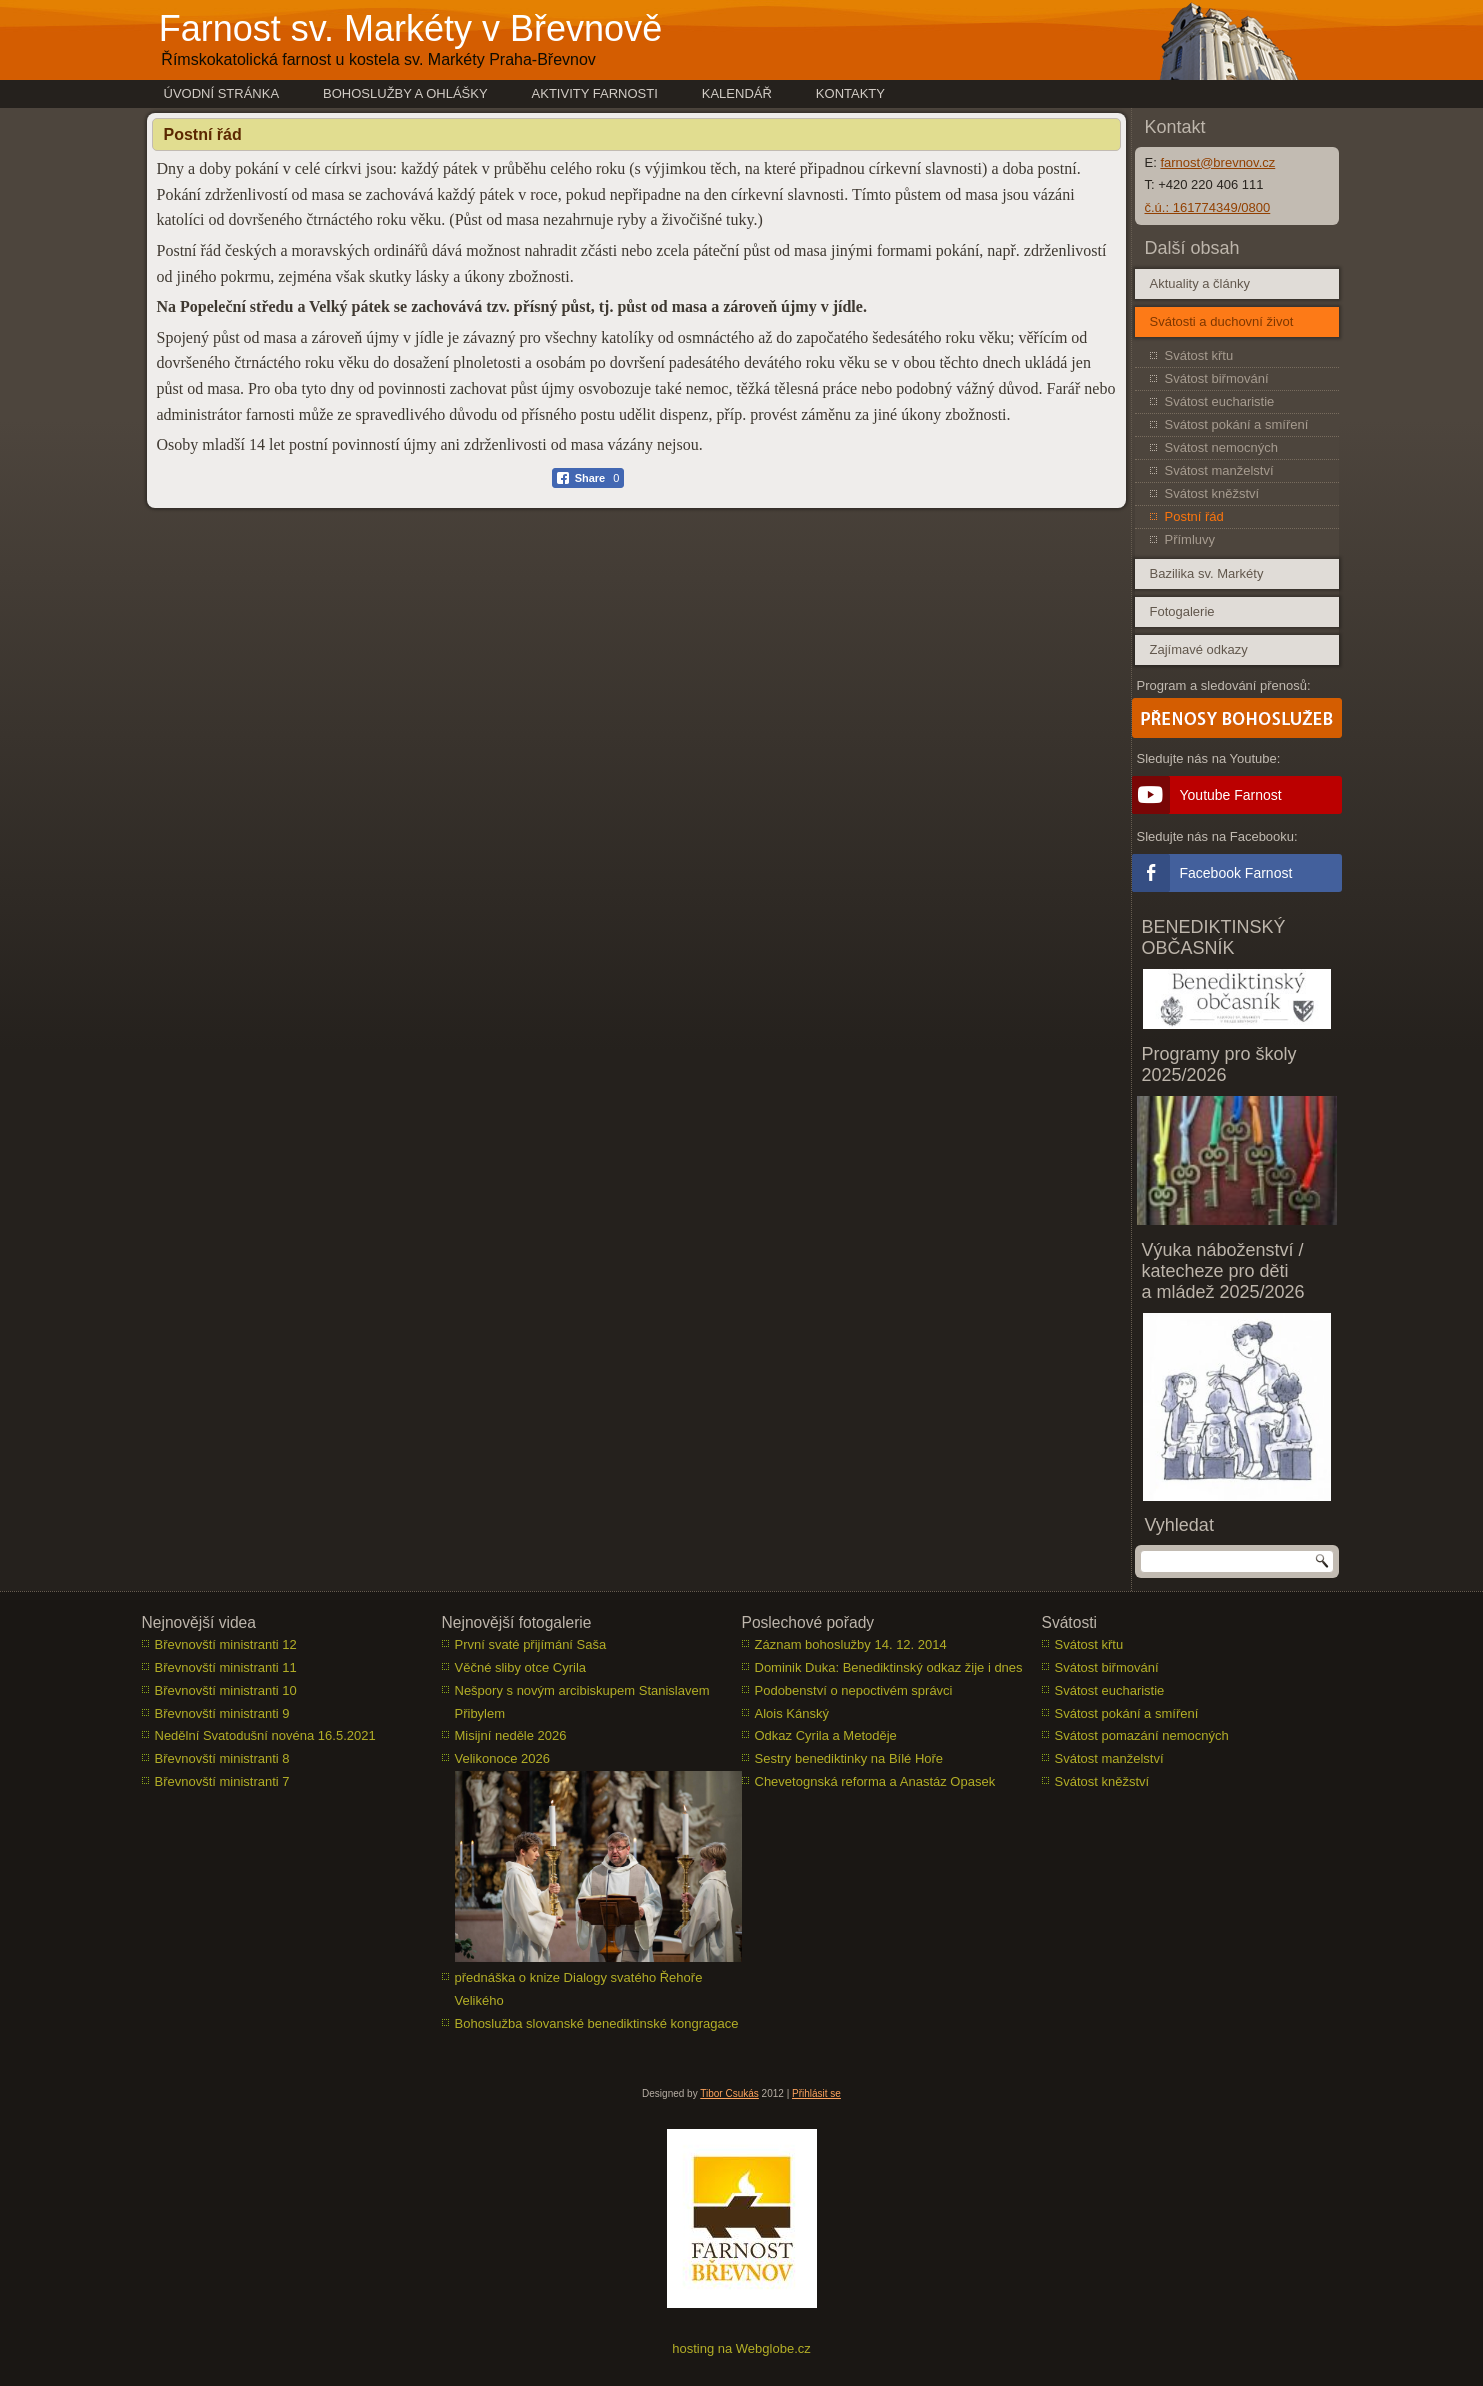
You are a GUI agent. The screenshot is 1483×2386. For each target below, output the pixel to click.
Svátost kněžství (1212, 493)
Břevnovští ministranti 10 (226, 1690)
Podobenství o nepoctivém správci (854, 1690)
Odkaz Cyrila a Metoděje (826, 1735)
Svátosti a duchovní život (1222, 321)
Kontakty (850, 93)
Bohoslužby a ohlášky (405, 93)
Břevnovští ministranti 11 (226, 1667)
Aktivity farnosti (595, 93)
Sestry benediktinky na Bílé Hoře (849, 1758)
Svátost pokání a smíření (1237, 424)
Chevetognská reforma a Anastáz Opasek (875, 1781)
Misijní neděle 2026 (511, 1735)
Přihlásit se (816, 2093)
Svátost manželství (1219, 470)
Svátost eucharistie (1220, 401)
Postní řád (1194, 516)
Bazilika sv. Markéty (1207, 573)
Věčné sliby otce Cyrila (521, 1667)
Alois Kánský (792, 1713)
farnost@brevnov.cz (1217, 162)
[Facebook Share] (588, 478)
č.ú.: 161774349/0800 (1208, 207)
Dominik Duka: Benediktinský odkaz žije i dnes (889, 1667)
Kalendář (737, 93)
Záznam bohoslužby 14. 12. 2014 (851, 1644)
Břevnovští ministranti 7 (222, 1781)
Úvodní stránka (222, 93)
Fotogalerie (1182, 611)
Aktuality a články (1200, 283)
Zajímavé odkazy (1199, 649)
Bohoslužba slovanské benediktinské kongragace (597, 2023)
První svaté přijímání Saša (531, 1644)
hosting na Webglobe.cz (741, 2348)
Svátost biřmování (1217, 378)
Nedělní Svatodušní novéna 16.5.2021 (265, 1735)
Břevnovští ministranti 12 (226, 1644)
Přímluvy (1190, 539)
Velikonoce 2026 (502, 1758)
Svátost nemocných (1221, 447)
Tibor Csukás (729, 2093)
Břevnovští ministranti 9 (222, 1713)
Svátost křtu (1199, 355)
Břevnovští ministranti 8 (222, 1758)
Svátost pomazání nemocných (1142, 1735)
